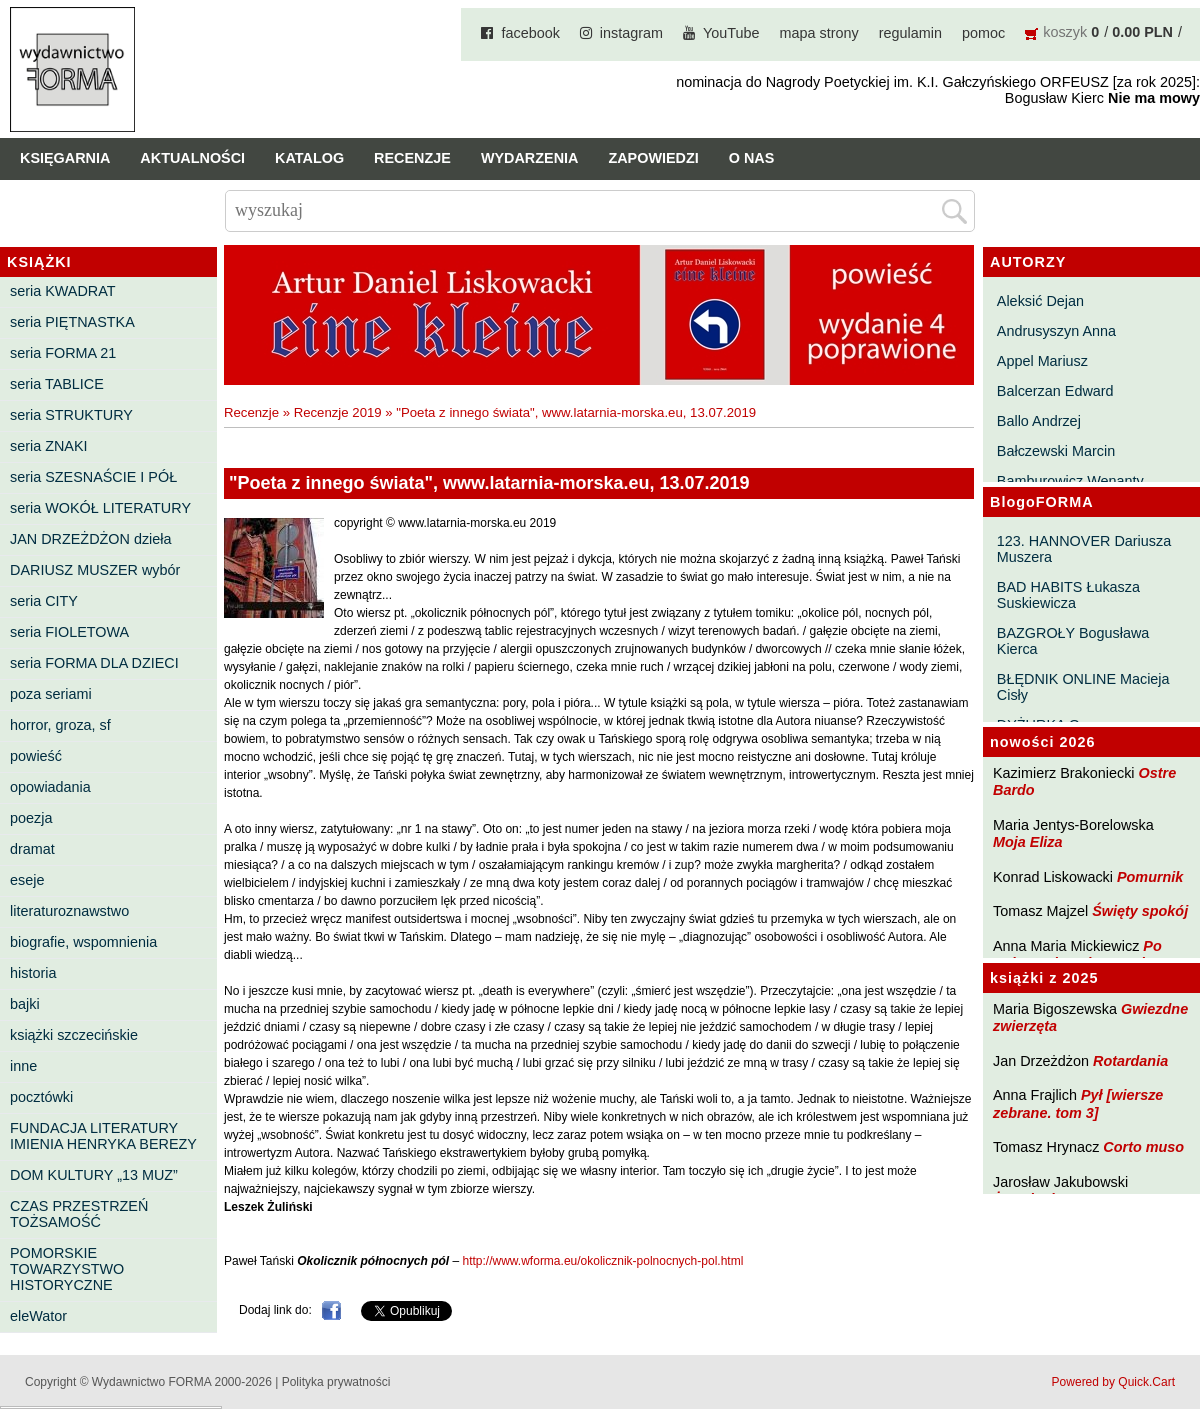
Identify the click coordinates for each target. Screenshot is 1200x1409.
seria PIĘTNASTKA (72, 322)
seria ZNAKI (49, 446)
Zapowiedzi (653, 158)
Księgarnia (65, 158)
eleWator (38, 1316)
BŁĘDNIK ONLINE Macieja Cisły (1083, 687)
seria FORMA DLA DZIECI (94, 663)
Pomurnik (1150, 877)
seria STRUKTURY (71, 415)
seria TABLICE (57, 384)
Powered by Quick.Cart (1113, 1382)
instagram (631, 33)
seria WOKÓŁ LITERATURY (100, 508)
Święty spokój (1140, 911)
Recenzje (412, 158)
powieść (36, 756)
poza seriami (51, 694)
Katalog (309, 158)
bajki (25, 1004)
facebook (530, 33)
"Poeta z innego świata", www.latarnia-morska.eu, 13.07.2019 (576, 412)
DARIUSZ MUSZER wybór (95, 570)
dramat (32, 849)
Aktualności (192, 158)
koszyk (1065, 32)
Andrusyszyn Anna (1056, 331)
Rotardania (1130, 1061)
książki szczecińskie (74, 1035)
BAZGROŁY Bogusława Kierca (1073, 641)
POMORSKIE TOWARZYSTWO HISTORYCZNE (67, 1269)
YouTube (731, 33)
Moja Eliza (1028, 842)
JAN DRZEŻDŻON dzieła (91, 539)
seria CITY (44, 601)
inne (23, 1066)
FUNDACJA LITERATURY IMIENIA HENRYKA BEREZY (103, 1136)
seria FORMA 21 (63, 353)
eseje (27, 880)
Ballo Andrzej (1039, 421)
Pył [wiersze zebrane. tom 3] (1078, 1103)
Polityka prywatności (336, 1382)
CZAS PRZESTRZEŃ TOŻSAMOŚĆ (79, 1214)
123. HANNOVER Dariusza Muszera (1084, 549)
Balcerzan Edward (1055, 391)
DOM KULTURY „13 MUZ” (94, 1175)
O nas (752, 158)
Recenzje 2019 (338, 412)
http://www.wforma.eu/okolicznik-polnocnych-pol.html (603, 1261)
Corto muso (1143, 1147)
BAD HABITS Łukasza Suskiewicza (1068, 595)
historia (33, 973)
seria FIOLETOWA (69, 632)
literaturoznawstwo (69, 911)
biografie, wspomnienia (83, 942)
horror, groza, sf (60, 725)
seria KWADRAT (63, 291)
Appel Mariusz (1042, 361)
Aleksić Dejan (1040, 301)
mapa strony (819, 33)
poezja (31, 818)
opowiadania (50, 787)
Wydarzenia (530, 158)
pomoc (983, 33)
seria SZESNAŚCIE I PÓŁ (93, 477)
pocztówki (41, 1097)
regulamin (910, 33)
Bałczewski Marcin (1056, 451)
